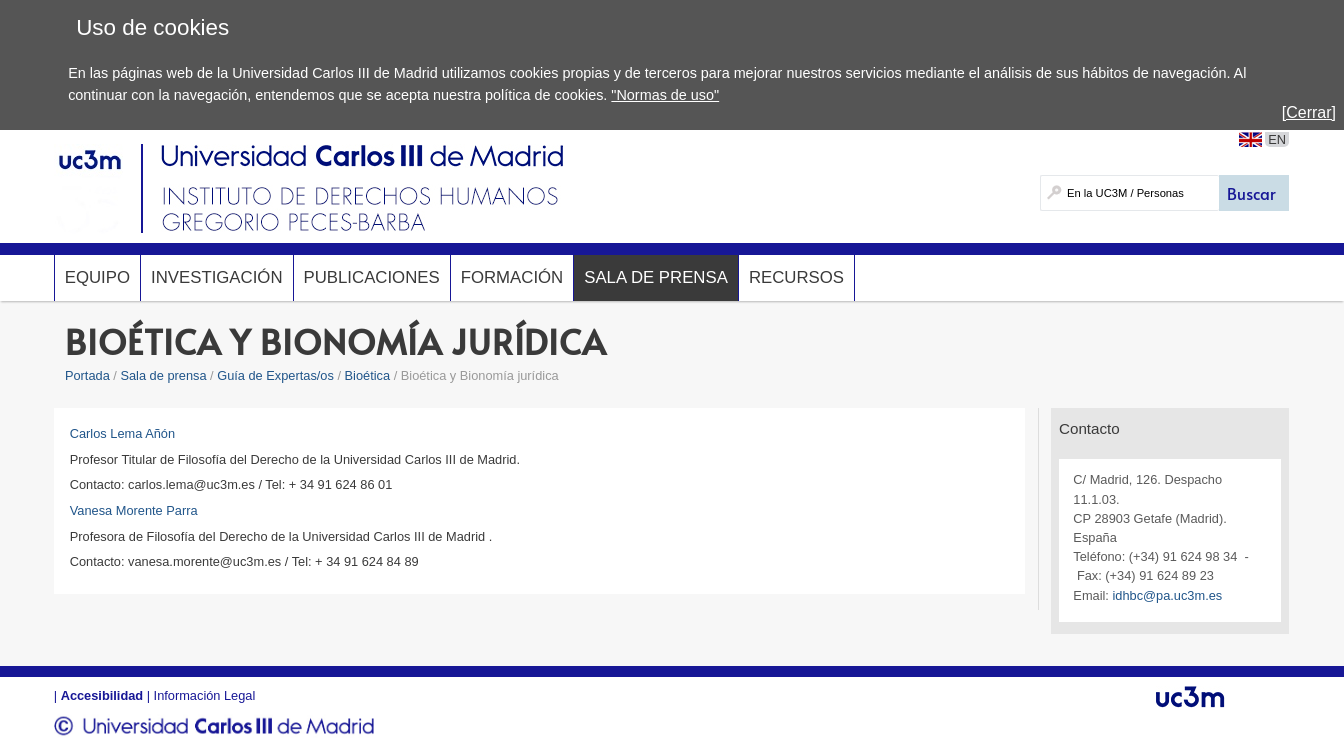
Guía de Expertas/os (275, 375)
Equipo (97, 277)
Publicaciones (372, 277)
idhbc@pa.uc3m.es (1167, 595)
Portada (87, 375)
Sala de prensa (656, 277)
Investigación (216, 277)
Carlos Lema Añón (122, 433)
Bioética (368, 375)
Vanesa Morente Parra (134, 510)
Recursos (796, 277)
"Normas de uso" (665, 95)
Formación (512, 277)
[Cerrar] (1309, 112)
